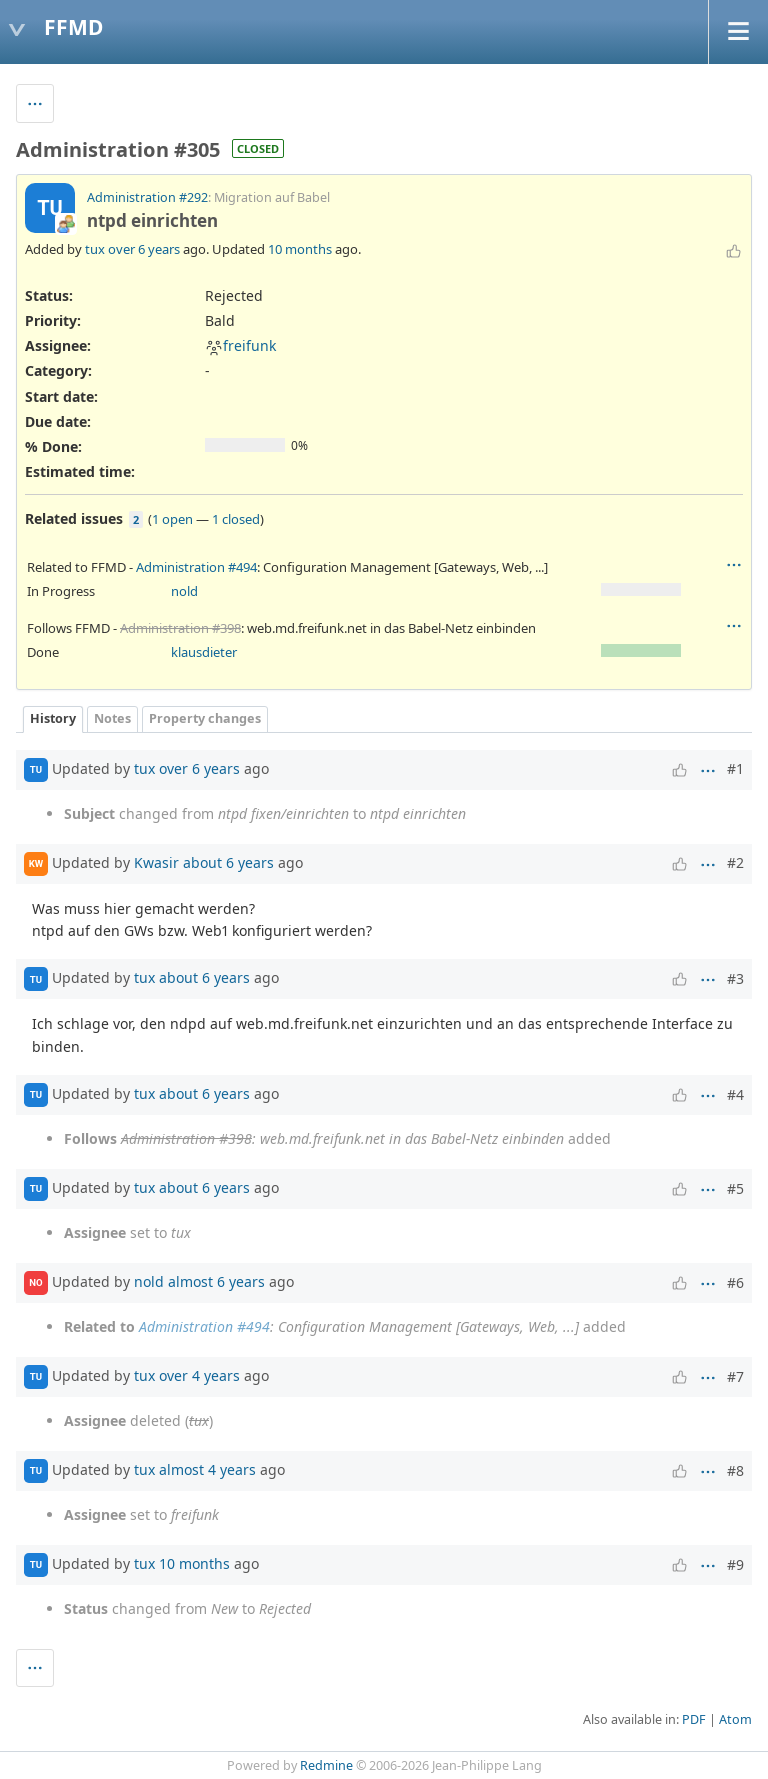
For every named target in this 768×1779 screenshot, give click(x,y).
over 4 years (199, 1375)
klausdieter (204, 652)
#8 (735, 1470)
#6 (735, 1282)
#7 (735, 1376)
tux (95, 249)
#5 (735, 1188)
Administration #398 (180, 628)
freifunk (240, 345)
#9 (735, 1564)
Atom (735, 1719)
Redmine (326, 1765)
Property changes (205, 718)
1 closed (236, 519)
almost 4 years (207, 1469)
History (53, 718)
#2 (735, 862)
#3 (735, 978)
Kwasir (156, 861)
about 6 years (228, 861)
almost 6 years (216, 1281)
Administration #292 (147, 197)
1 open (172, 519)
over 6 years (144, 249)
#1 (735, 768)
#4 (735, 1094)
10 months (300, 249)
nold (184, 591)
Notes (112, 718)
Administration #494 (196, 567)
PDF (694, 1719)
